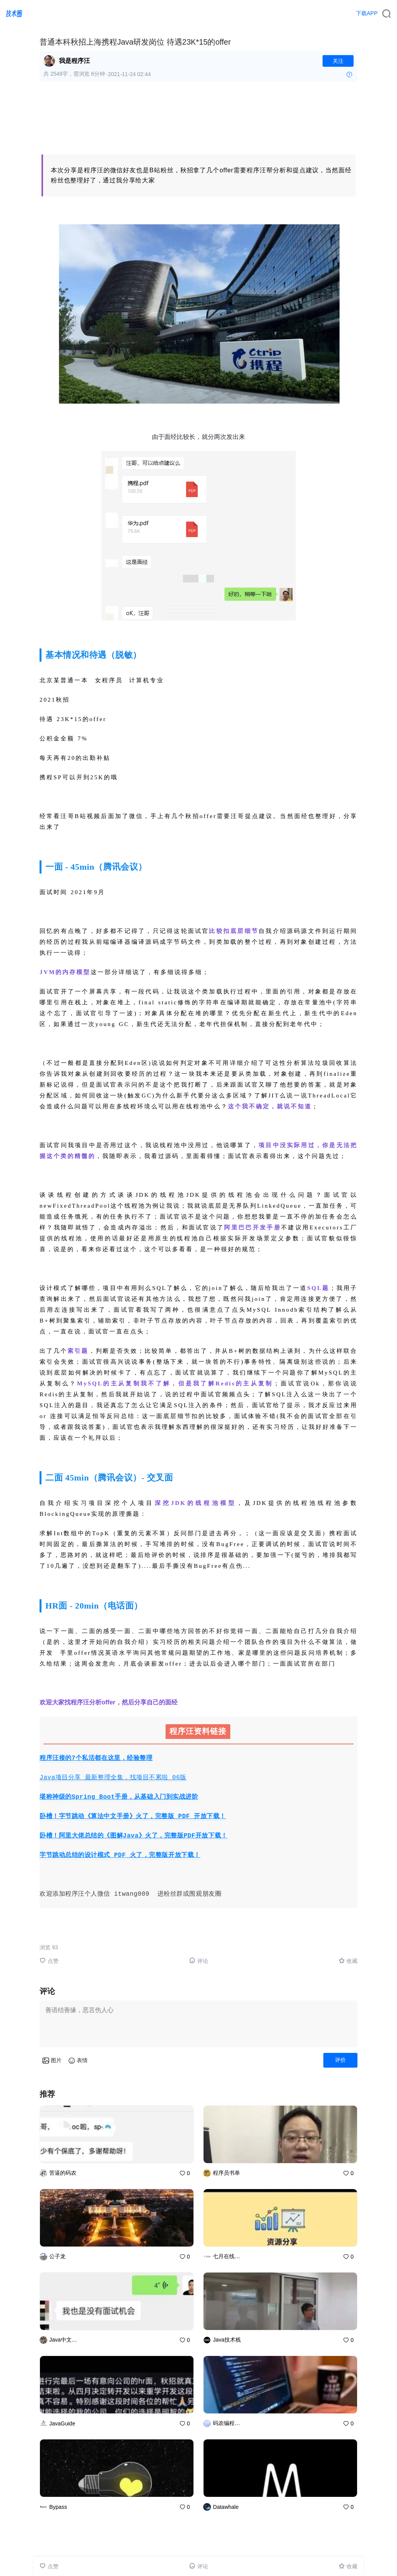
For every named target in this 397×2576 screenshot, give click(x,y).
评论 (198, 1960)
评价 (340, 2060)
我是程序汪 (74, 60)
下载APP (367, 13)
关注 (338, 61)
